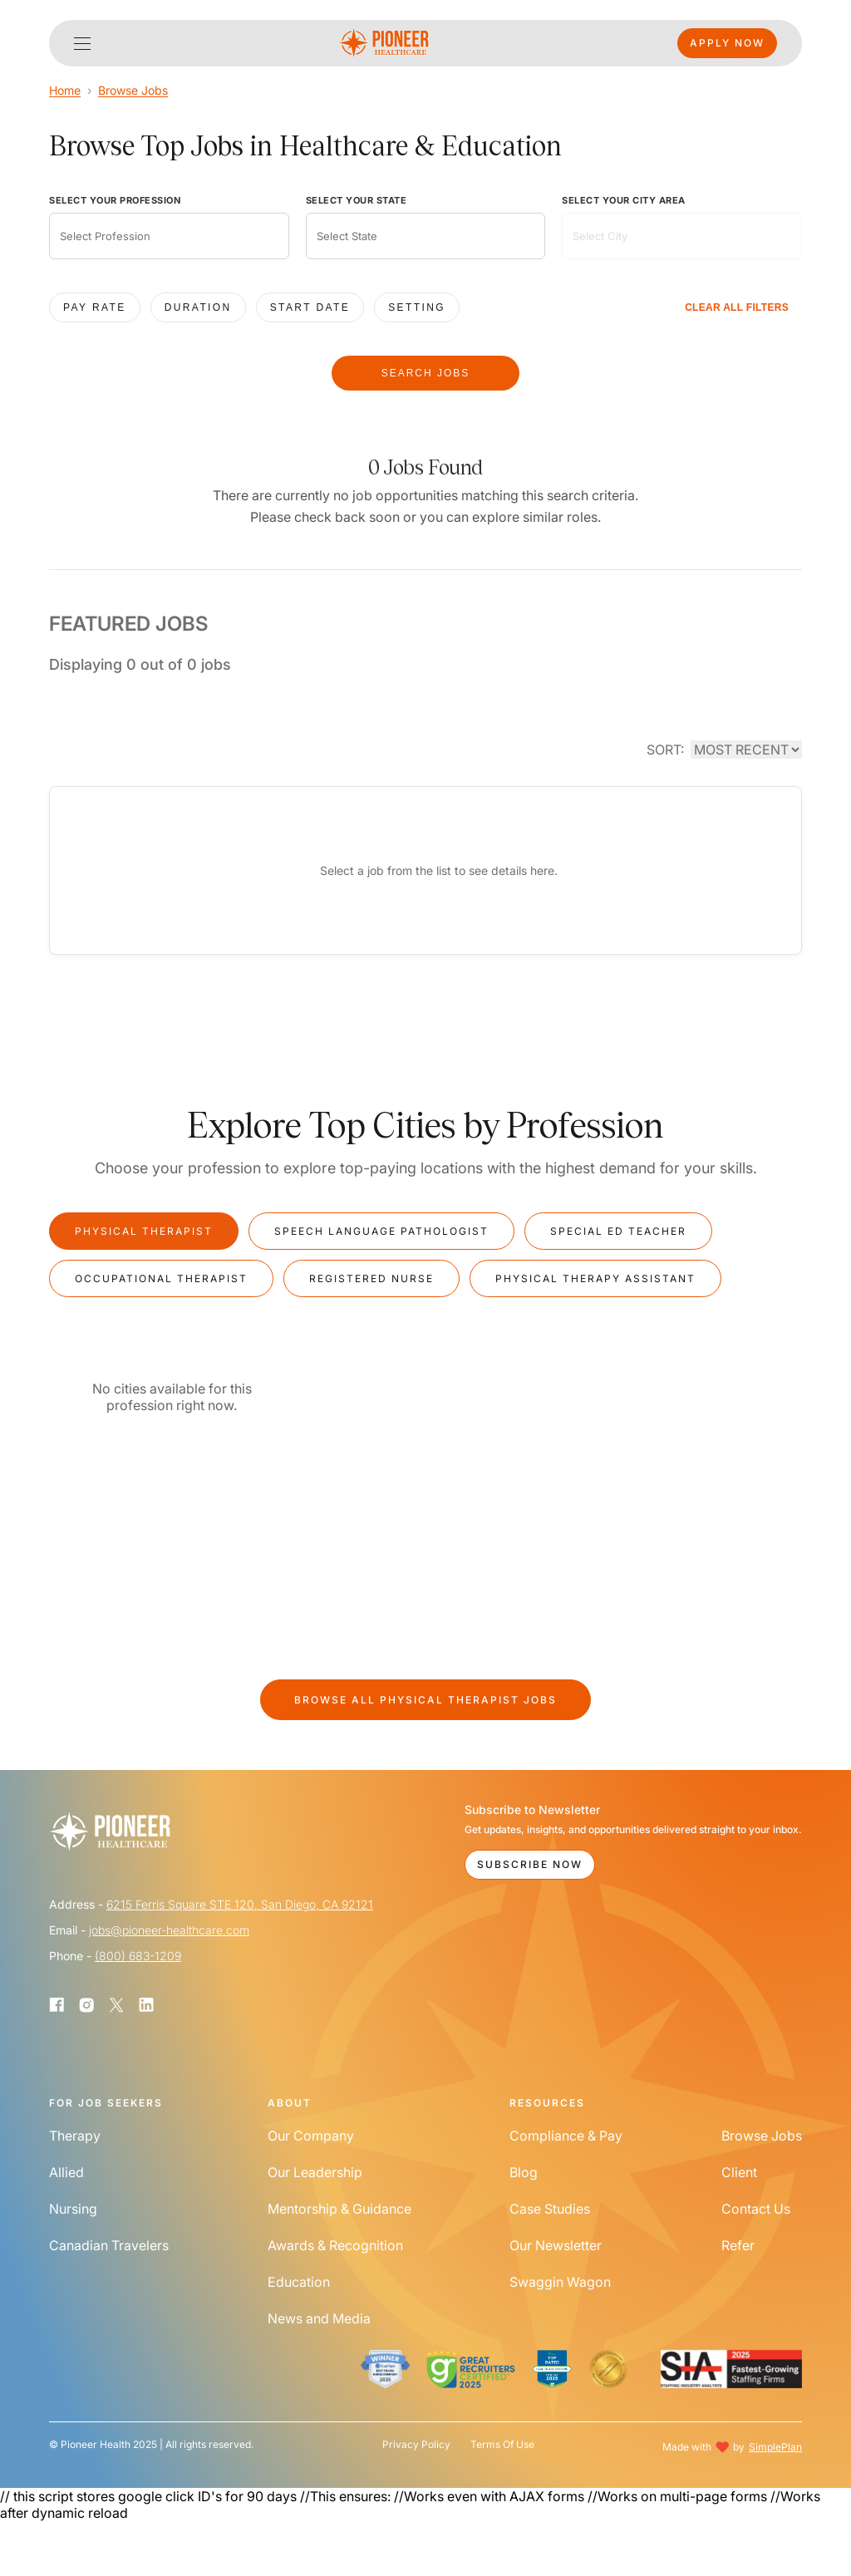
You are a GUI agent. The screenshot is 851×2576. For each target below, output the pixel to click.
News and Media (319, 2318)
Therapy (75, 2135)
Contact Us (755, 2208)
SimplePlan (775, 2447)
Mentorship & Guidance (339, 2208)
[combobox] (169, 236)
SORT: (665, 749)
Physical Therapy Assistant (595, 1278)
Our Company (311, 2135)
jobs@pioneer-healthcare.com (169, 1930)
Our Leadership (315, 2172)
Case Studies (549, 2208)
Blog (523, 2172)
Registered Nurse (371, 1278)
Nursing (73, 2208)
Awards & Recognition (335, 2245)
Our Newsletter (555, 2245)
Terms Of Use (502, 2445)
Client (739, 2172)
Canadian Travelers (109, 2245)
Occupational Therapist (161, 1278)
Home (65, 90)
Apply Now (727, 43)
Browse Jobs (133, 90)
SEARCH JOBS (425, 373)
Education (299, 2281)
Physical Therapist (144, 1231)
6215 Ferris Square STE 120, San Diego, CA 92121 (239, 1904)
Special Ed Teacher (618, 1231)
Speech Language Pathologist (381, 1231)
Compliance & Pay (565, 2135)
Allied (66, 2172)
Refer (738, 2245)
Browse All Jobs (425, 1700)
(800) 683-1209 (138, 1956)
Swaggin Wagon (560, 2281)
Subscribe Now (530, 1864)
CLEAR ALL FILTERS (737, 307)
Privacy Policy (416, 2445)
